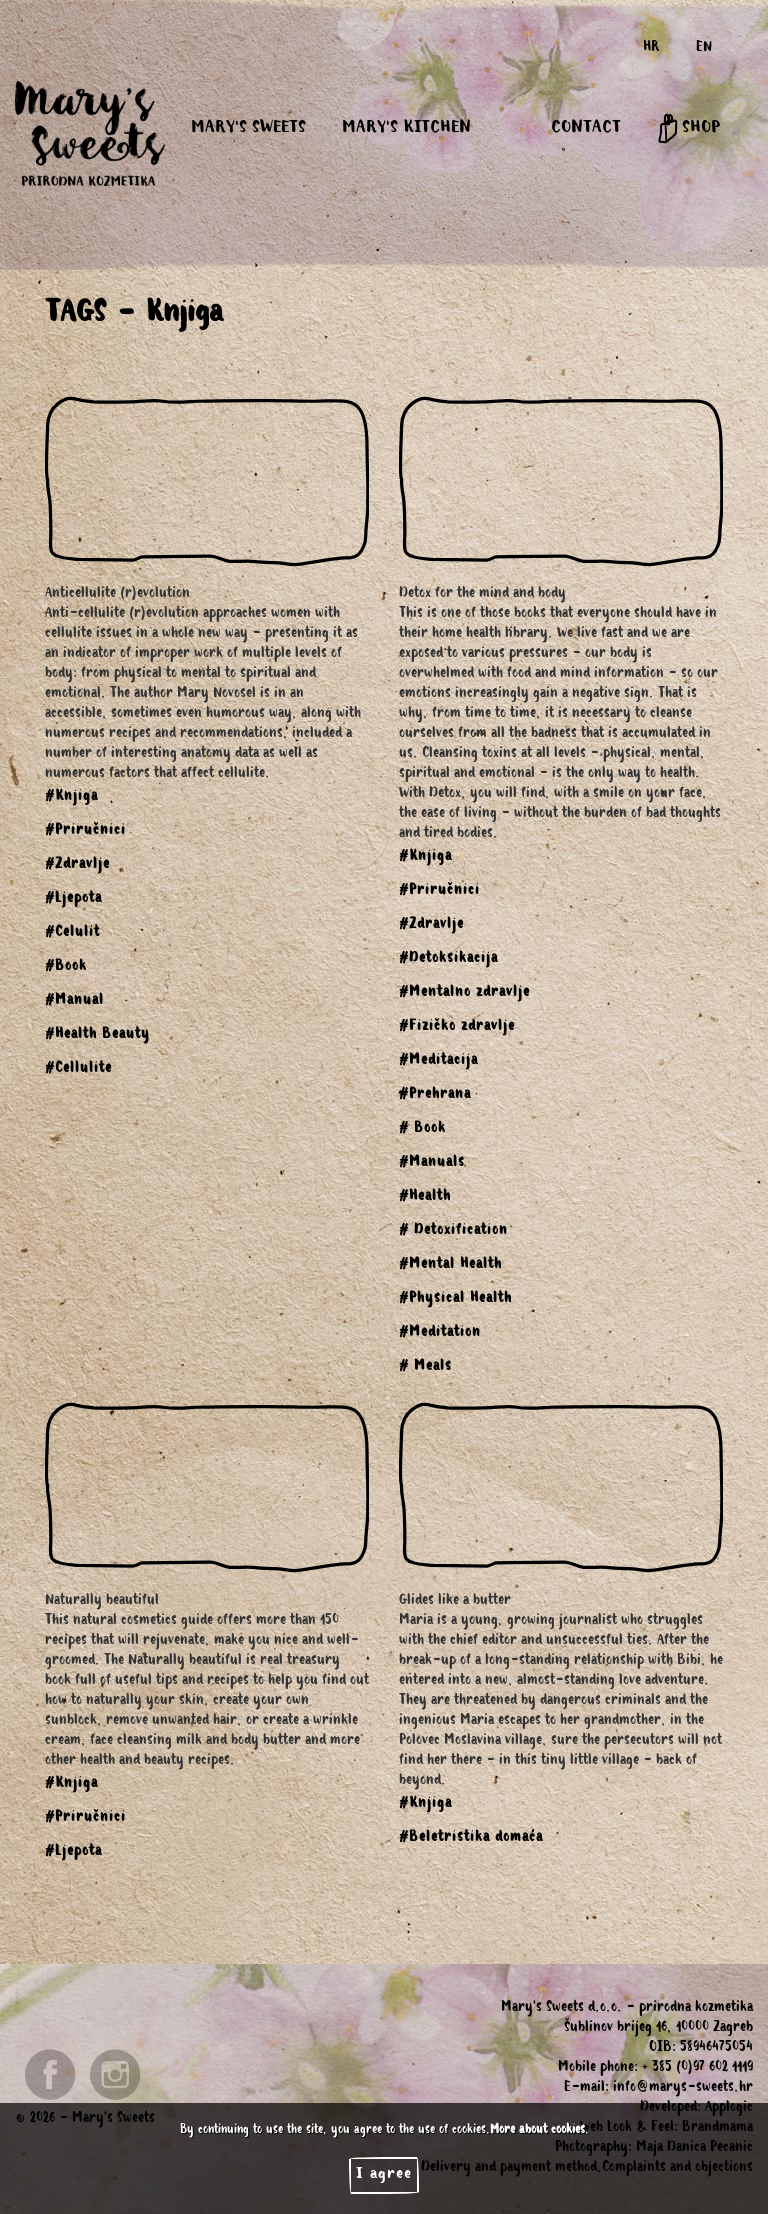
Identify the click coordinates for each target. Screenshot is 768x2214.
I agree (384, 2175)
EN (704, 49)
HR (651, 49)
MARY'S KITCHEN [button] (406, 129)
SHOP (688, 129)
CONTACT (586, 129)
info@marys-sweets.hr (683, 2089)
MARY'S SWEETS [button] (248, 129)
